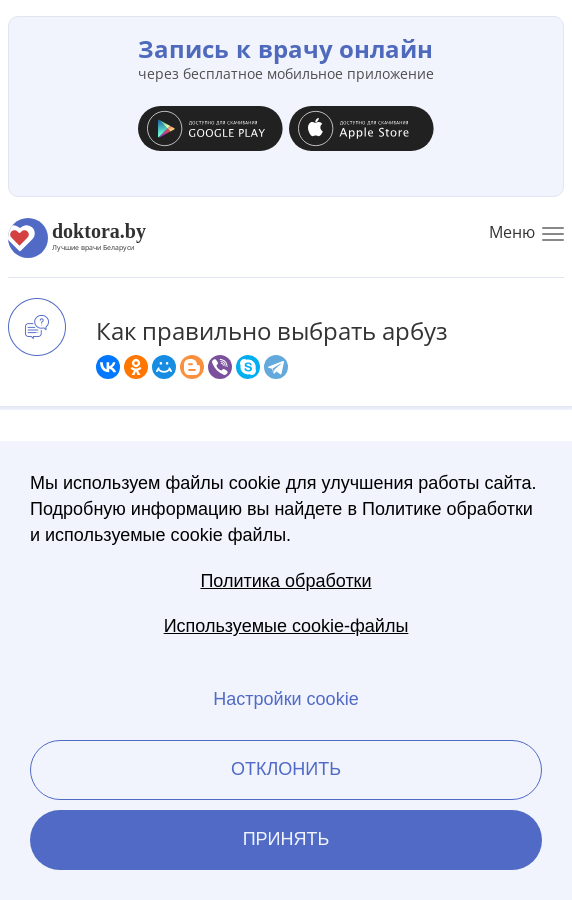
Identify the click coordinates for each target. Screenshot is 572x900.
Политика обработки (285, 581)
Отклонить (286, 769)
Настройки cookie (285, 699)
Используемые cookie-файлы (286, 626)
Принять (286, 839)
